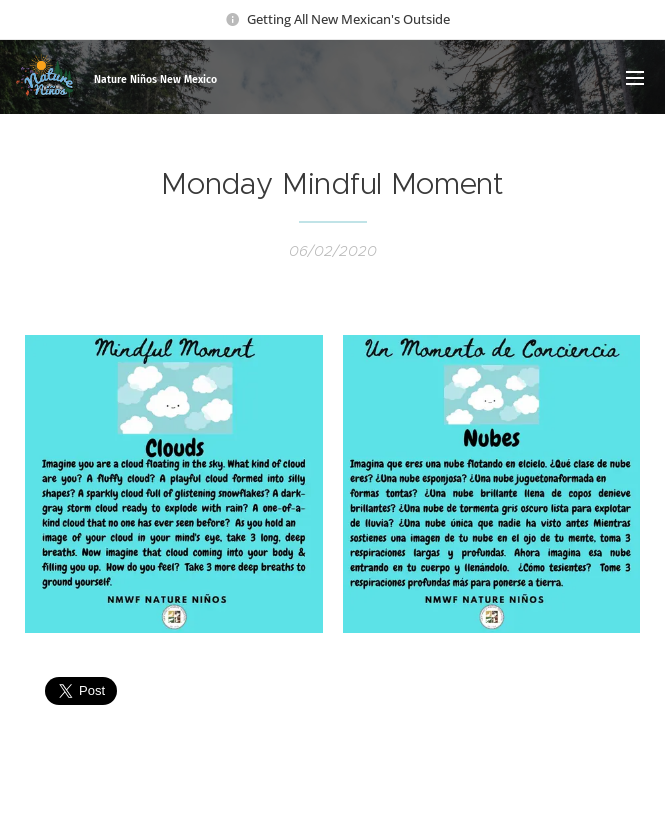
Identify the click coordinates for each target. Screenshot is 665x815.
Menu (635, 78)
